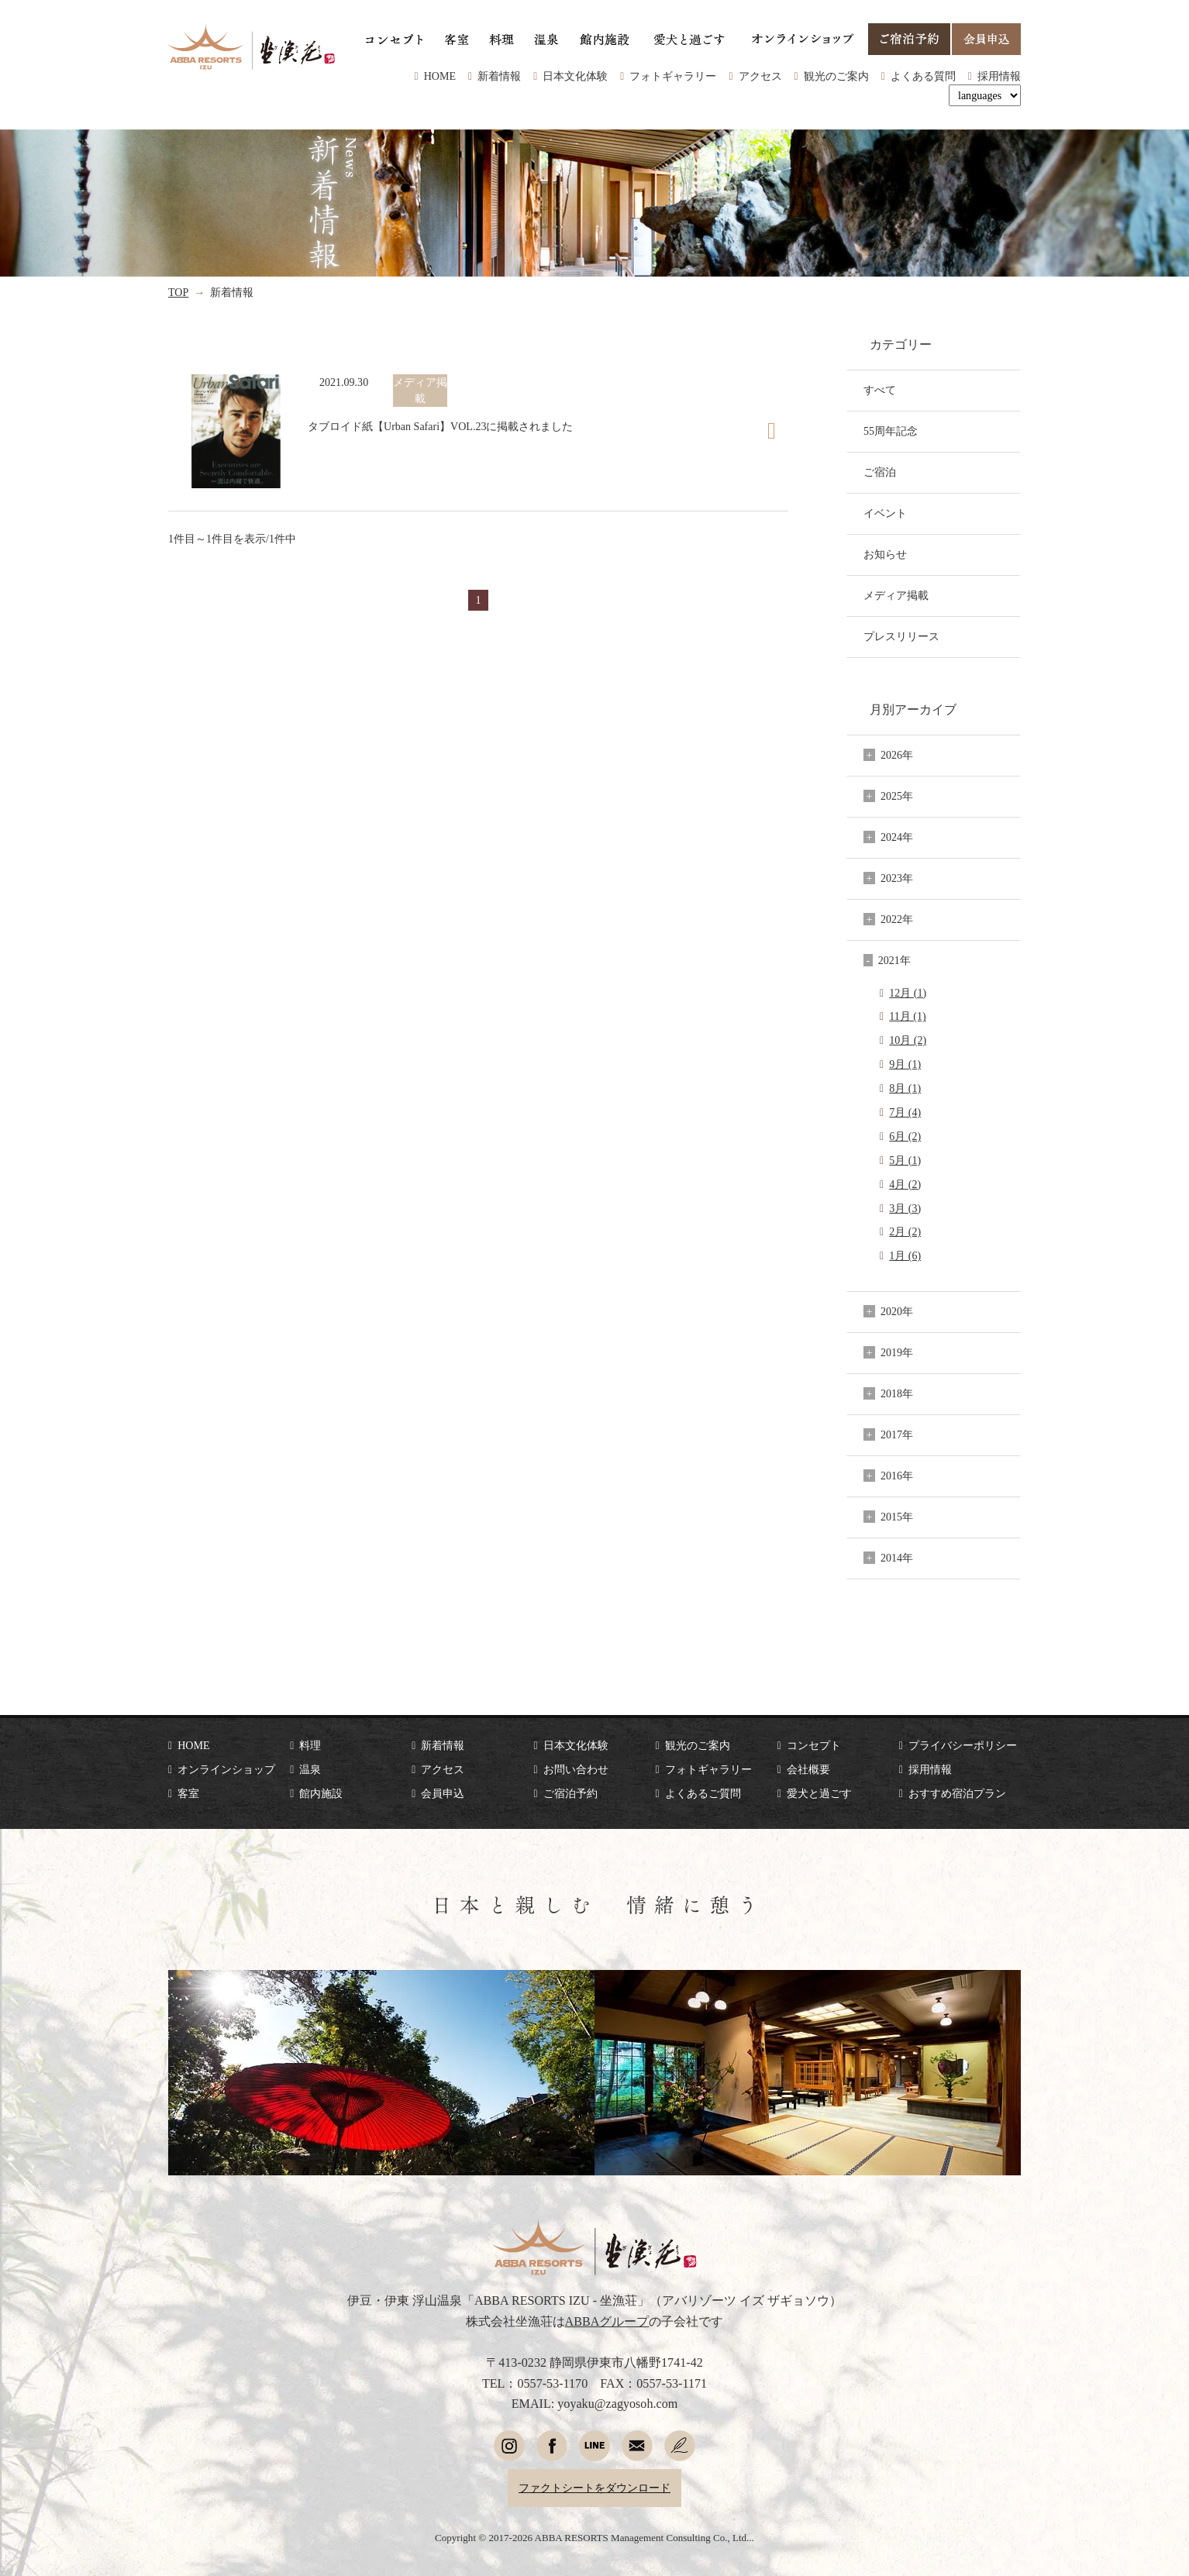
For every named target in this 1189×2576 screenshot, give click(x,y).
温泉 (310, 1769)
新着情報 (499, 76)
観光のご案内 (836, 76)
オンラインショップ (226, 1769)
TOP (178, 292)
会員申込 (442, 1793)
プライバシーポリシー (962, 1745)
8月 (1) (905, 1088)
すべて (879, 390)
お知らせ (885, 554)
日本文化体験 (575, 76)
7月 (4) (905, 1112)
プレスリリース (901, 636)
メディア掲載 (896, 595)
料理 (310, 1745)
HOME (440, 76)
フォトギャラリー (672, 76)
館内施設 (321, 1793)
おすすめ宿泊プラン (957, 1793)
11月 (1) (907, 1016)
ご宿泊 (879, 472)
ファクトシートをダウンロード (594, 2487)
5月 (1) (905, 1160)
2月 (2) (905, 1231)
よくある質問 (923, 76)
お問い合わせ (575, 1769)
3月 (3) (905, 1208)
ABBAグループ (607, 2321)
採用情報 (999, 76)
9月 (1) (905, 1064)
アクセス (760, 76)
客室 (188, 1793)
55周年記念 (890, 431)
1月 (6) (905, 1255)
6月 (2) (905, 1136)
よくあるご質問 (703, 1793)
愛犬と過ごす (819, 1793)
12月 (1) (907, 993)
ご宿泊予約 (570, 1793)
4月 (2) (905, 1184)
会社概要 (808, 1769)
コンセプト (814, 1745)
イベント (885, 513)
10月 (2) (907, 1040)
